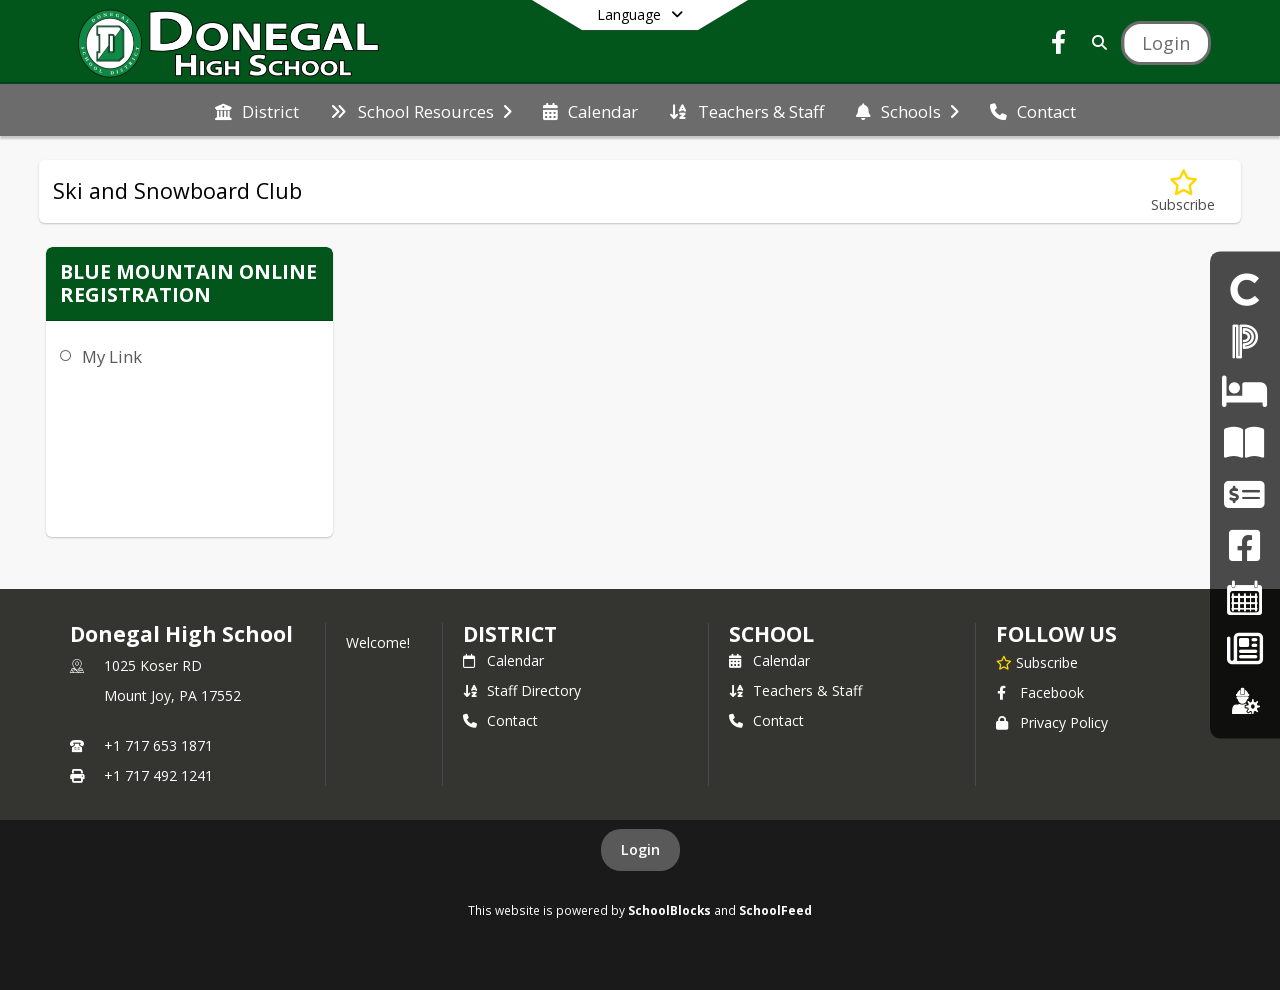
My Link (112, 356)
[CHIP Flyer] (1244, 443)
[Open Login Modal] (1166, 43)
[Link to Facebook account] (1059, 45)
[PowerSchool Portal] (1245, 340)
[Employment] (1245, 700)
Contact (500, 720)
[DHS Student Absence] (1244, 391)
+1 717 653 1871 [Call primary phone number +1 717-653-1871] (158, 745)
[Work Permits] (1244, 494)
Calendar (503, 660)
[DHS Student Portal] (1245, 289)
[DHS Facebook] (1244, 546)
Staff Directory (522, 690)
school (771, 634)
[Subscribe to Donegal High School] (1037, 662)
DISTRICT (510, 634)
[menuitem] (257, 110)
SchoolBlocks (669, 910)
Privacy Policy (1052, 722)
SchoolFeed (775, 910)
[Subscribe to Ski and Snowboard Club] (1183, 191)
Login (640, 849)
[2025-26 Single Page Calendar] (1245, 597)
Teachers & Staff (795, 690)
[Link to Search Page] (1095, 42)
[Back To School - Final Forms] (1244, 649)
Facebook (1040, 692)
